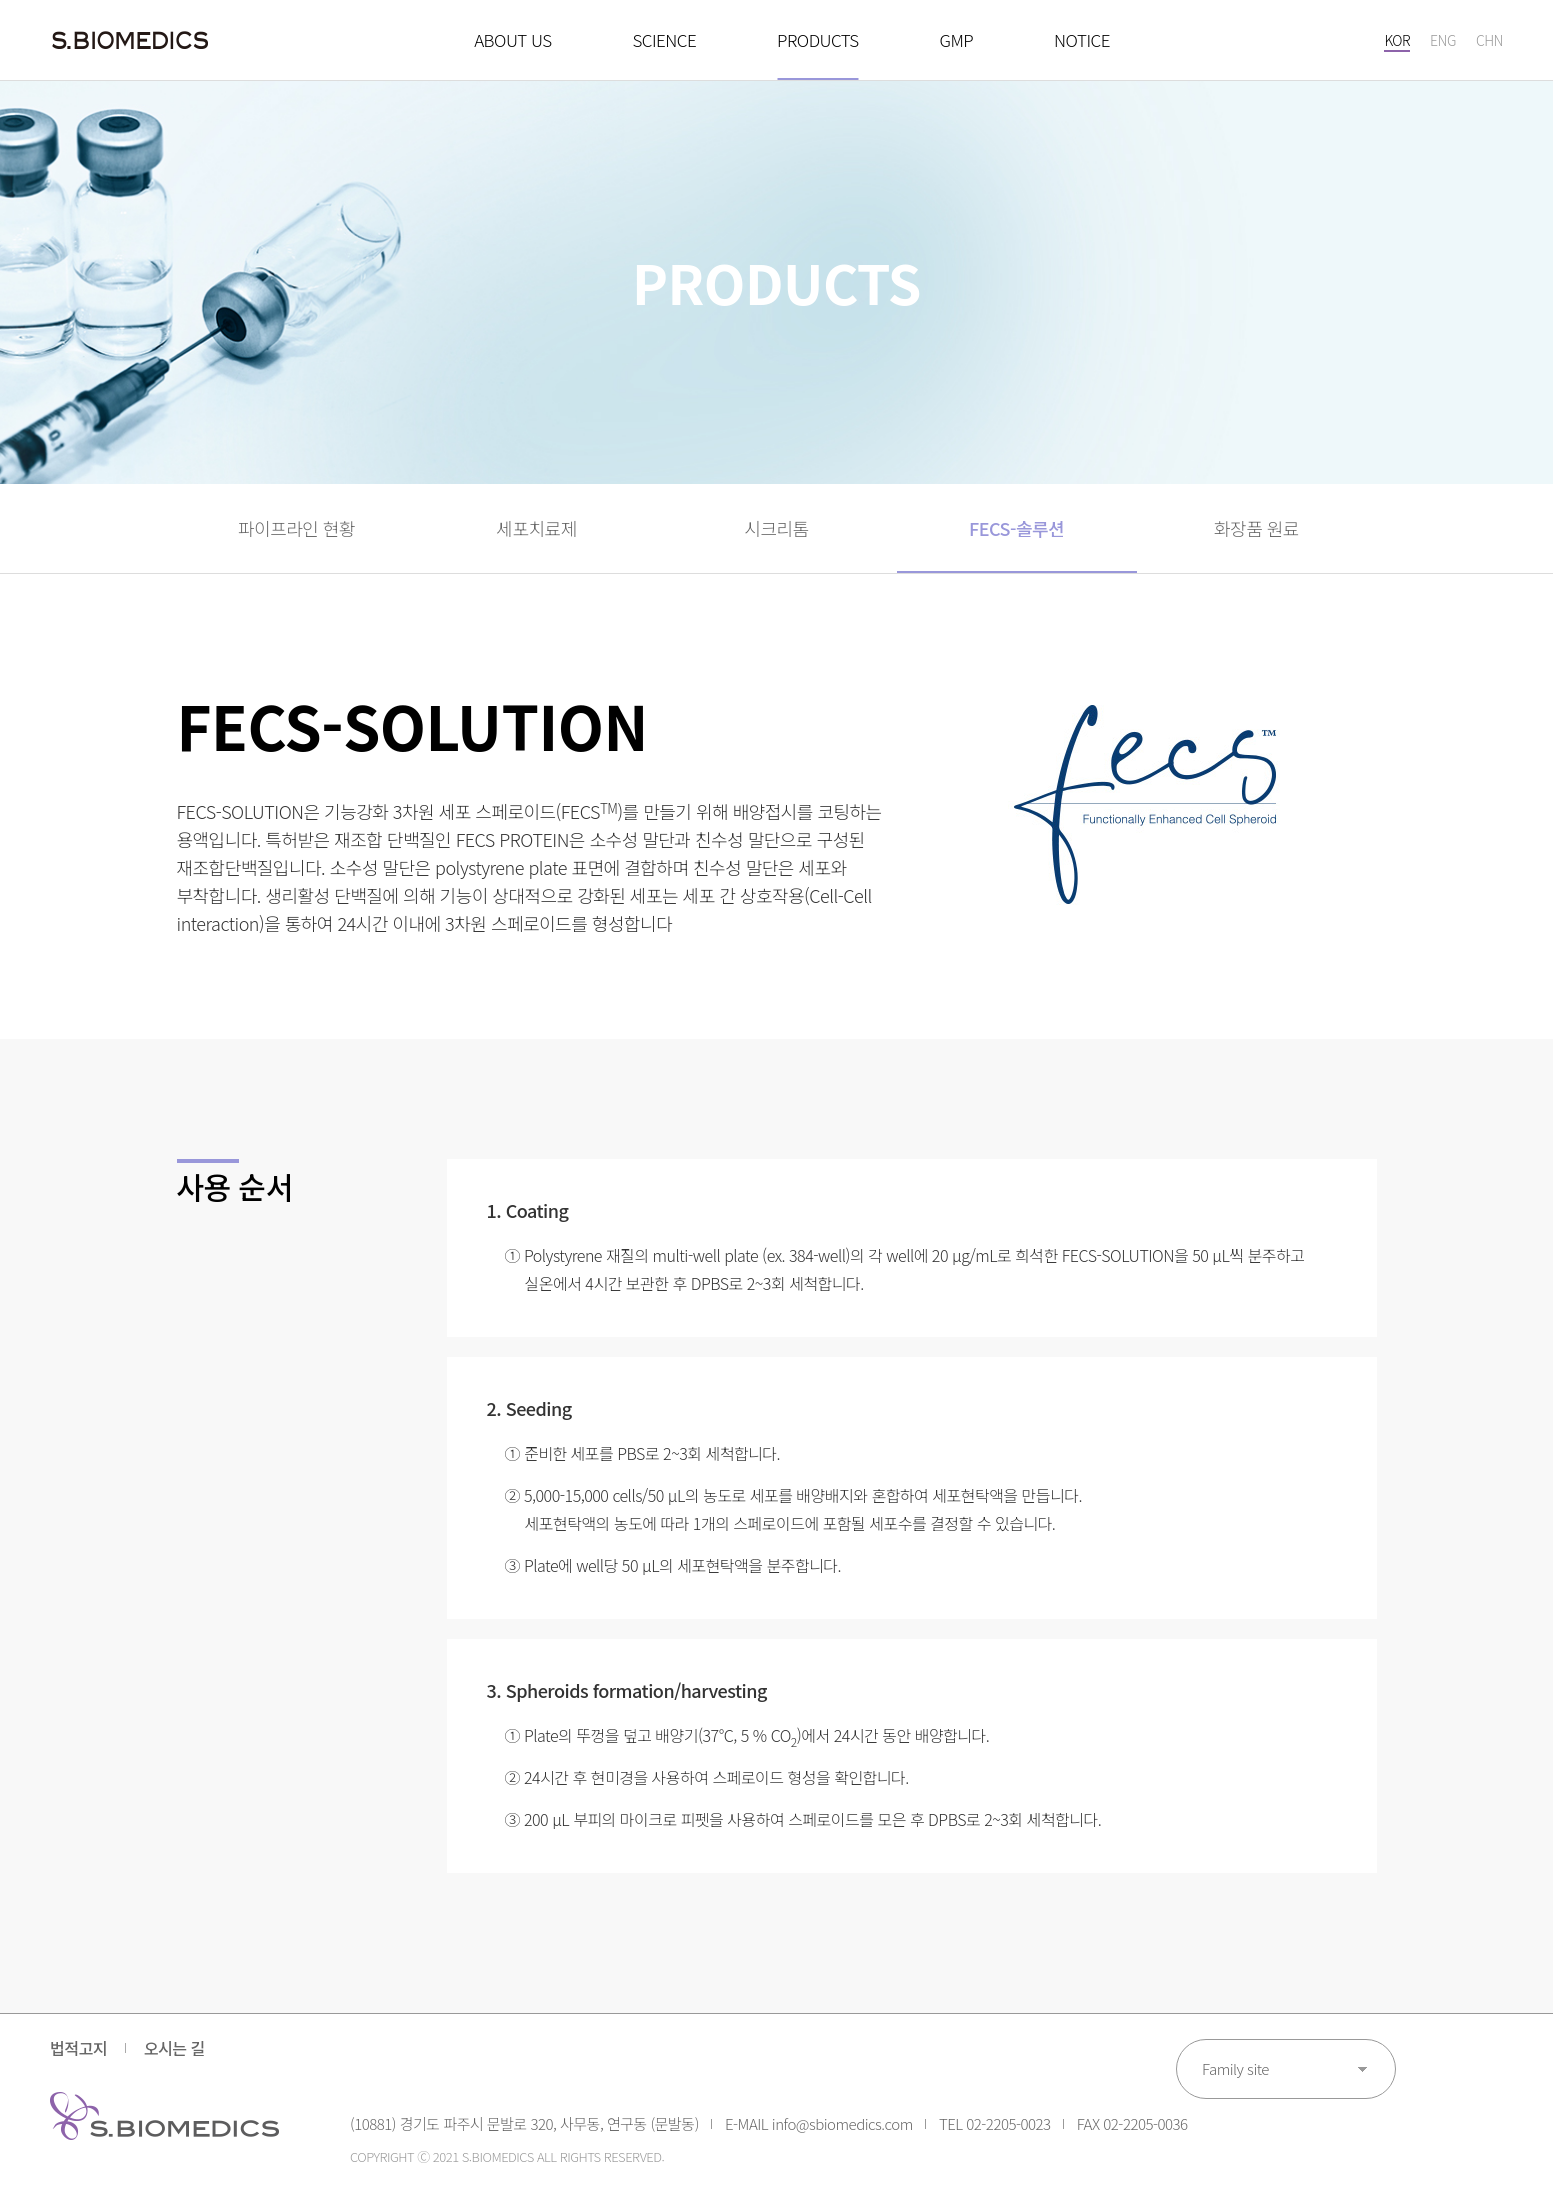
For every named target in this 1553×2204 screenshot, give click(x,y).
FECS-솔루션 (1016, 528)
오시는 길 (174, 2048)
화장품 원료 (1256, 528)
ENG (1443, 40)
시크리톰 (776, 528)
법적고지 (78, 2048)
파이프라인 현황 (296, 528)
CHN (1489, 40)
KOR (1397, 40)
